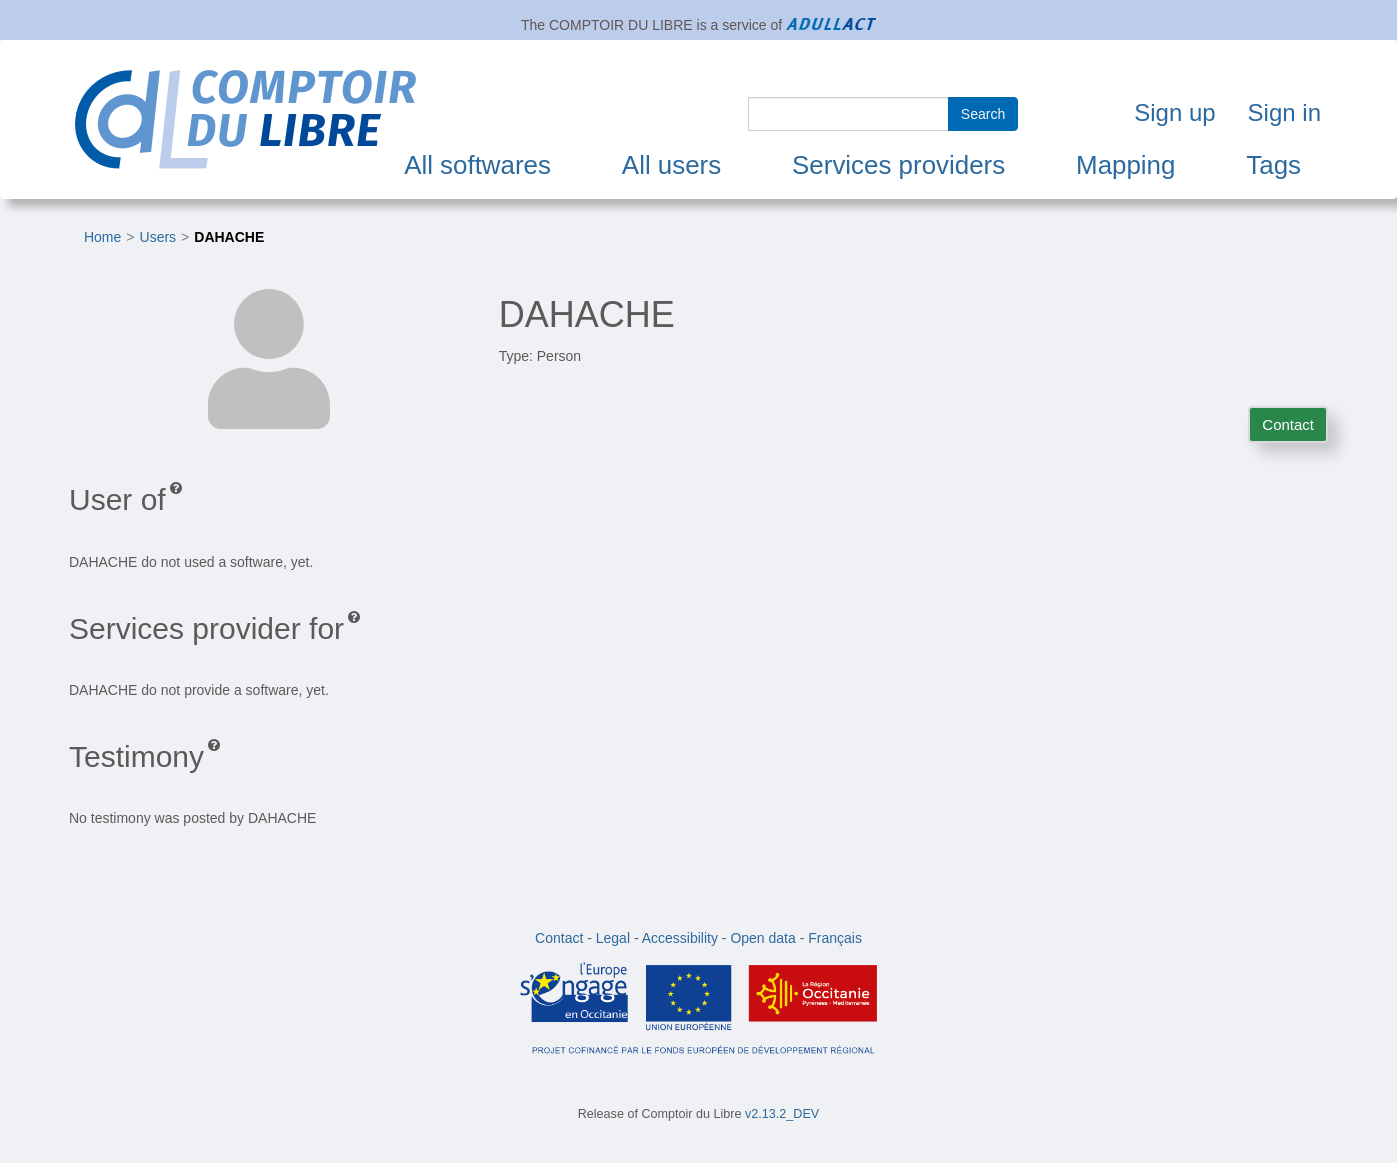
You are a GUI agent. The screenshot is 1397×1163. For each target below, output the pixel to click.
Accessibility (680, 938)
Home (102, 237)
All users (671, 165)
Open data (762, 938)
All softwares (477, 165)
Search (983, 114)
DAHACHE (229, 237)
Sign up (1174, 112)
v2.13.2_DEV (782, 1114)
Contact (1288, 424)
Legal (613, 938)
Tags (1273, 165)
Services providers (898, 165)
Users (158, 237)
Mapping (1125, 165)
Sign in (1284, 112)
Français (835, 938)
